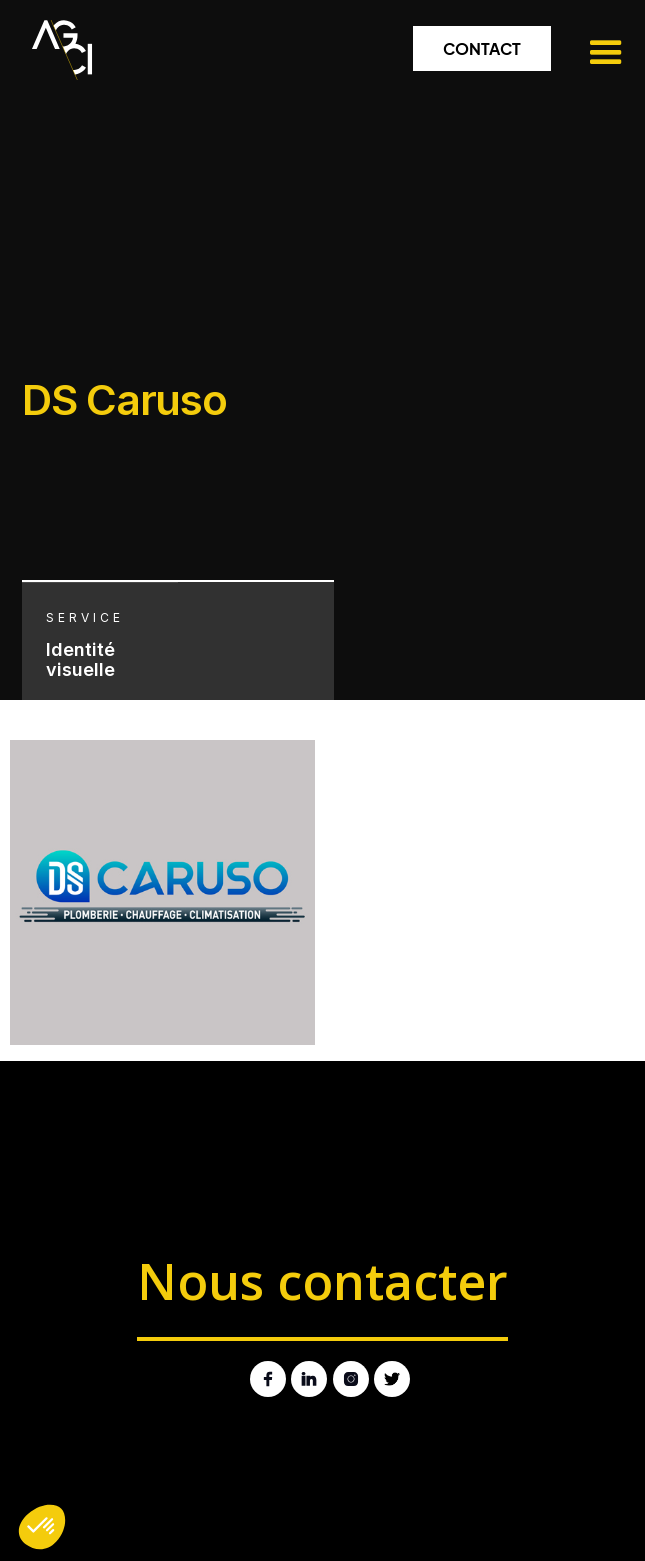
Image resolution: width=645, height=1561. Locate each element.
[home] (57, 45)
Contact (482, 48)
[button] (594, 53)
